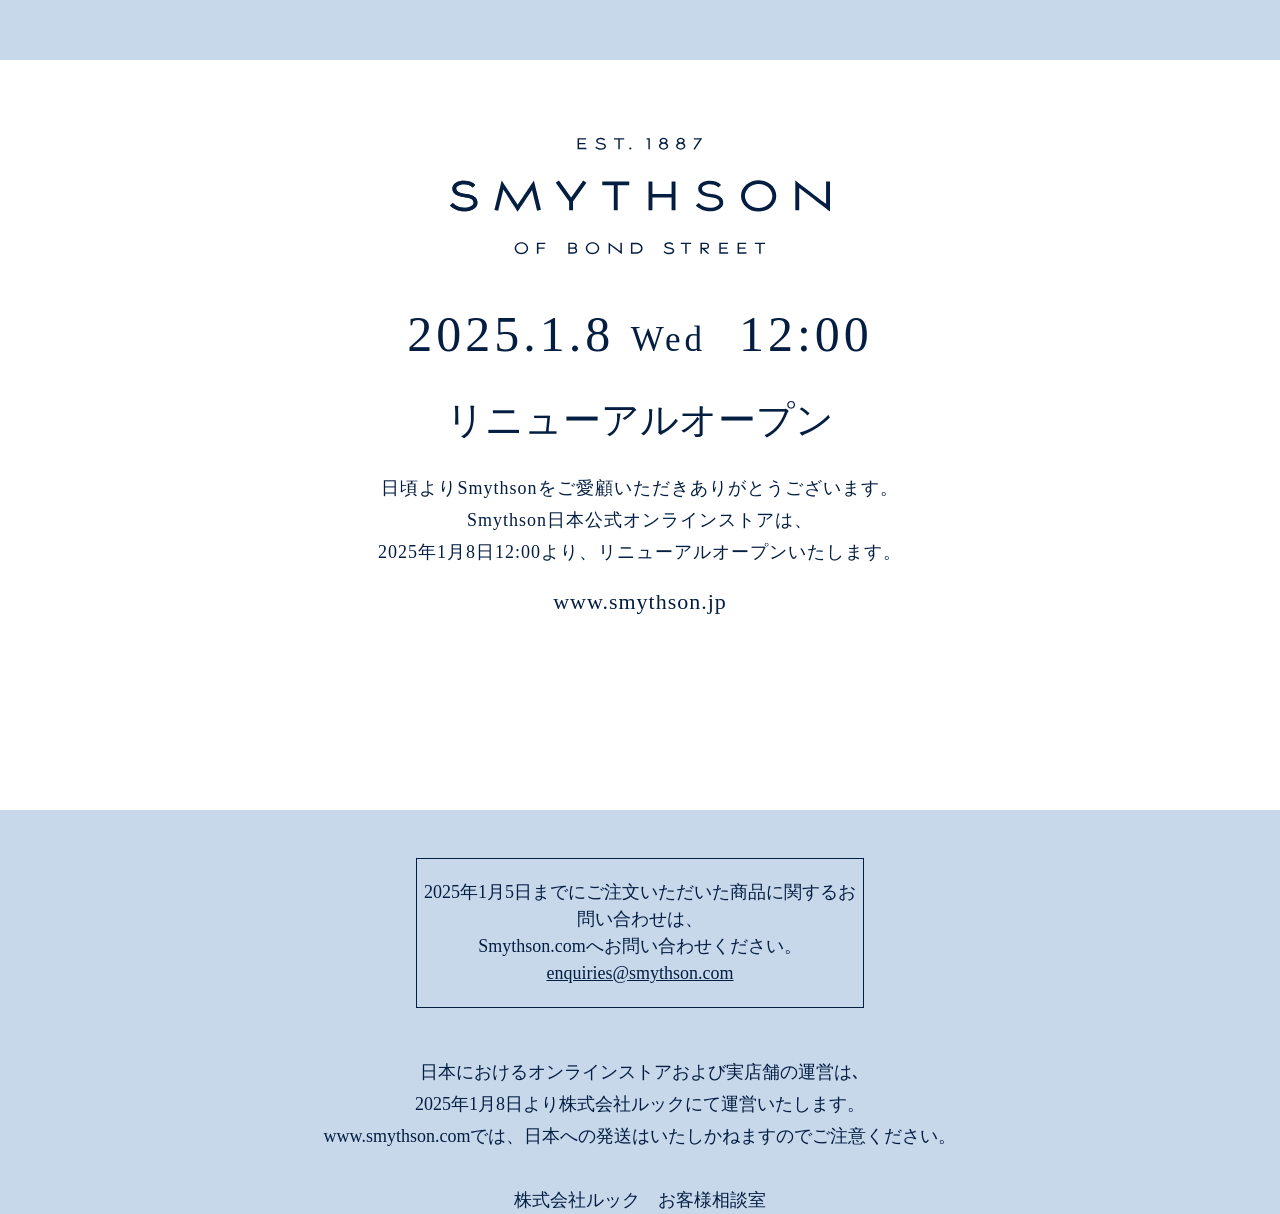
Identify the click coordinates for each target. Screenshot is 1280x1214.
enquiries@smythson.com (639, 839)
